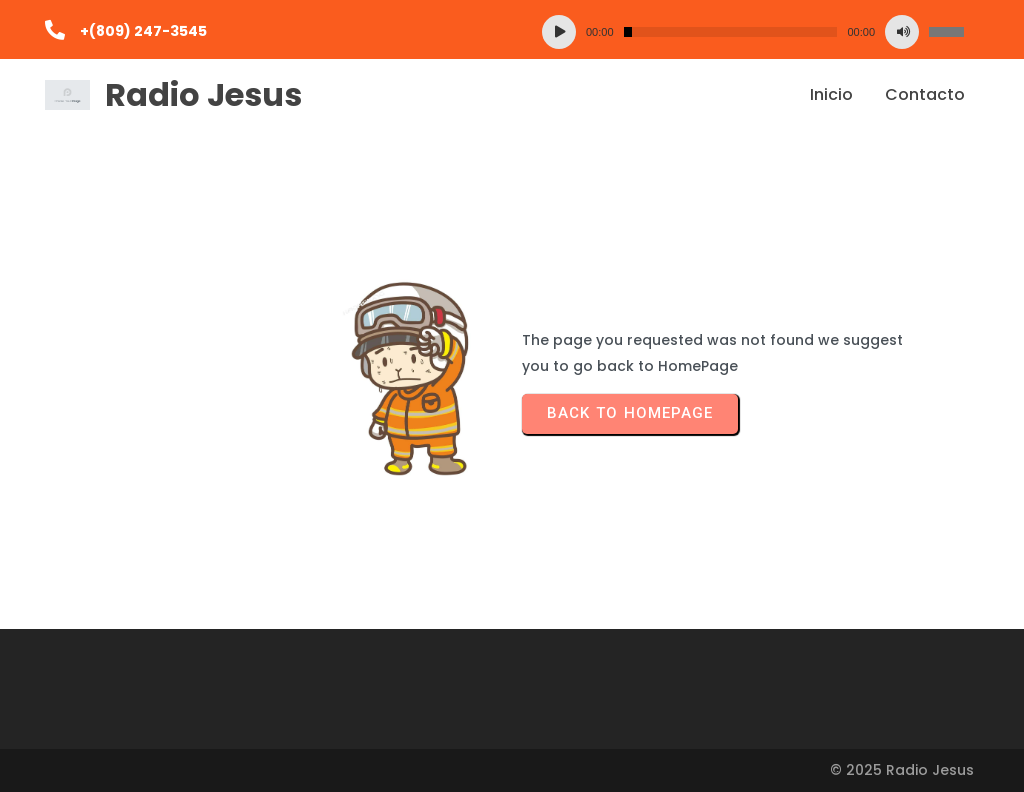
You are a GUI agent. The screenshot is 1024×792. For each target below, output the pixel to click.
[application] (753, 32)
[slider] (731, 32)
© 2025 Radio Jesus (902, 770)
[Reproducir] (559, 32)
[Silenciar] (902, 32)
